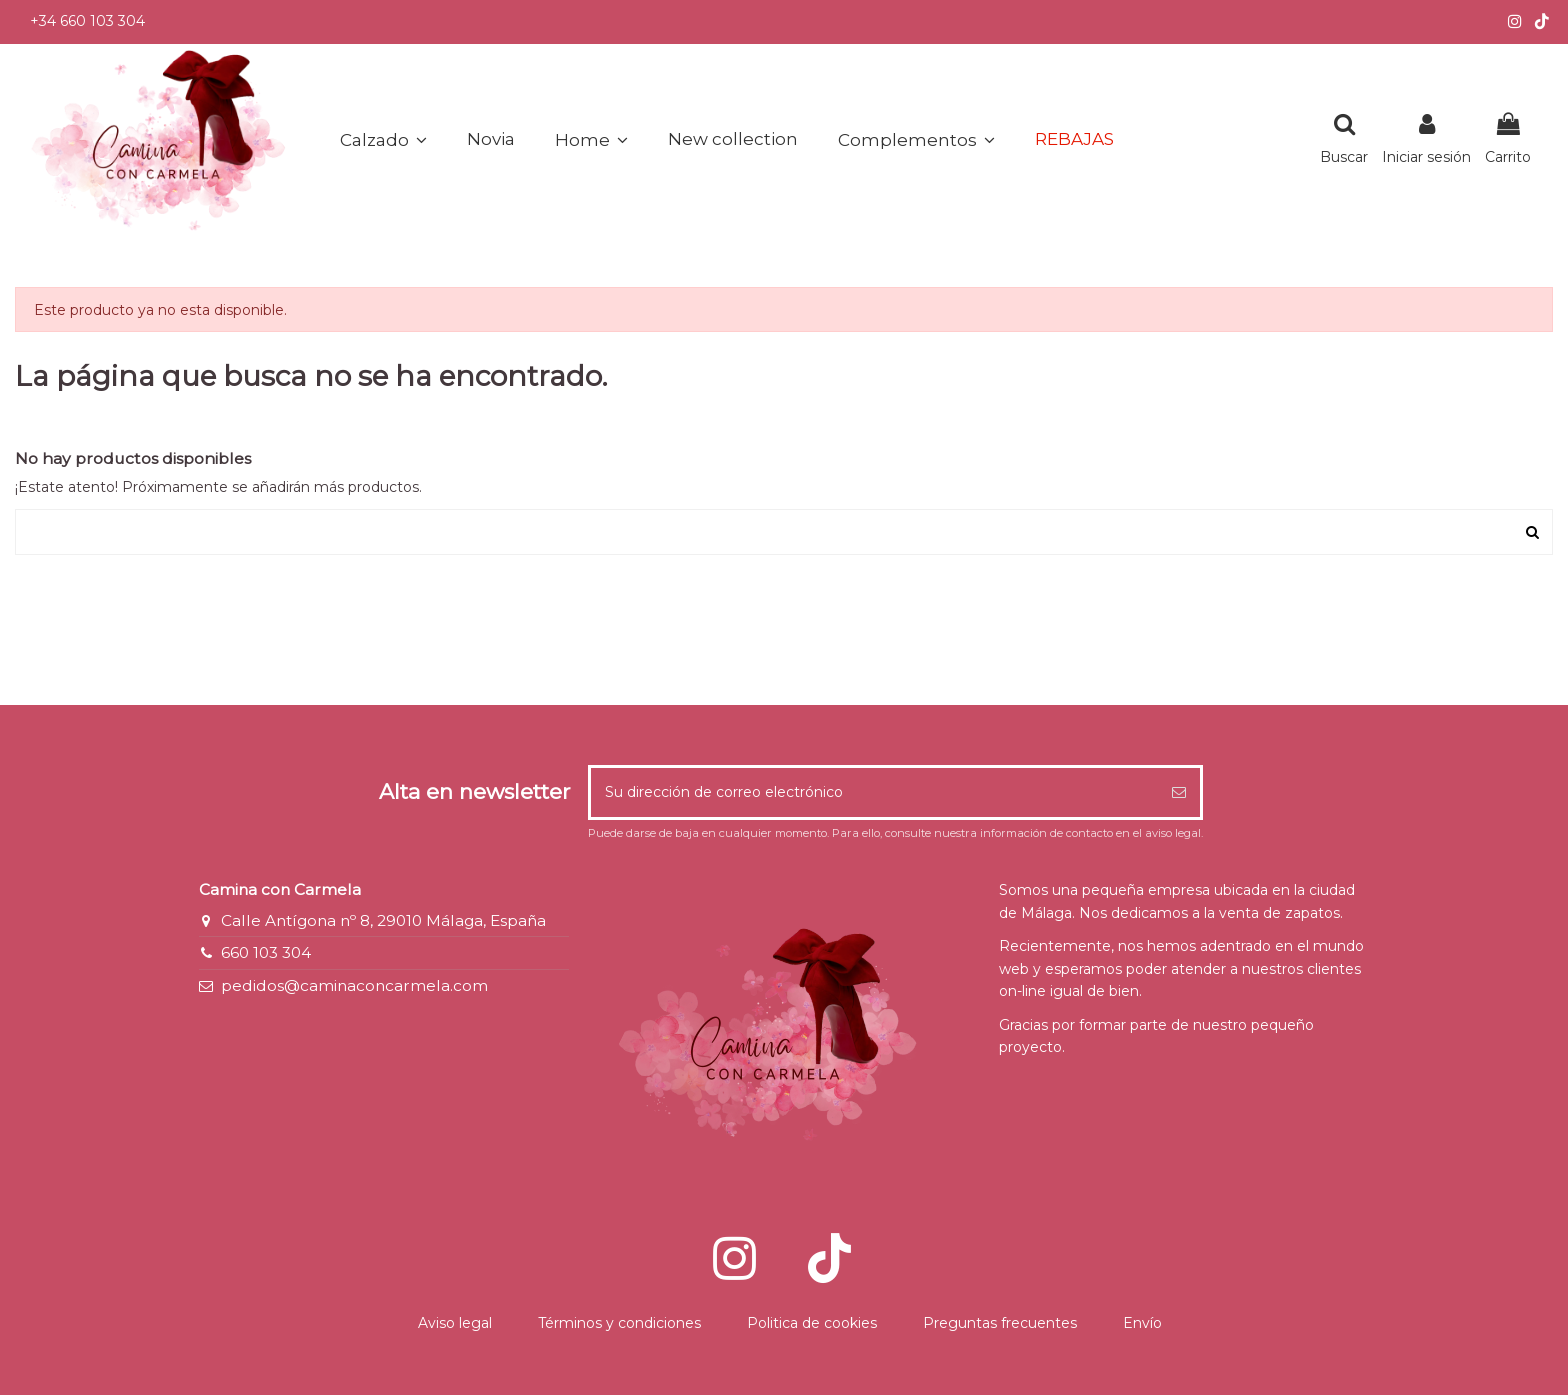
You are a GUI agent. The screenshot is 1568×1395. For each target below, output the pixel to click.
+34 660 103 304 (87, 21)
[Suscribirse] (1179, 792)
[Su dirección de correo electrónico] (874, 792)
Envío (1142, 1323)
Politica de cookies (812, 1323)
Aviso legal (455, 1323)
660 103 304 (266, 952)
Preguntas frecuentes (1000, 1323)
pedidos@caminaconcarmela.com (354, 985)
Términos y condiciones (619, 1323)
